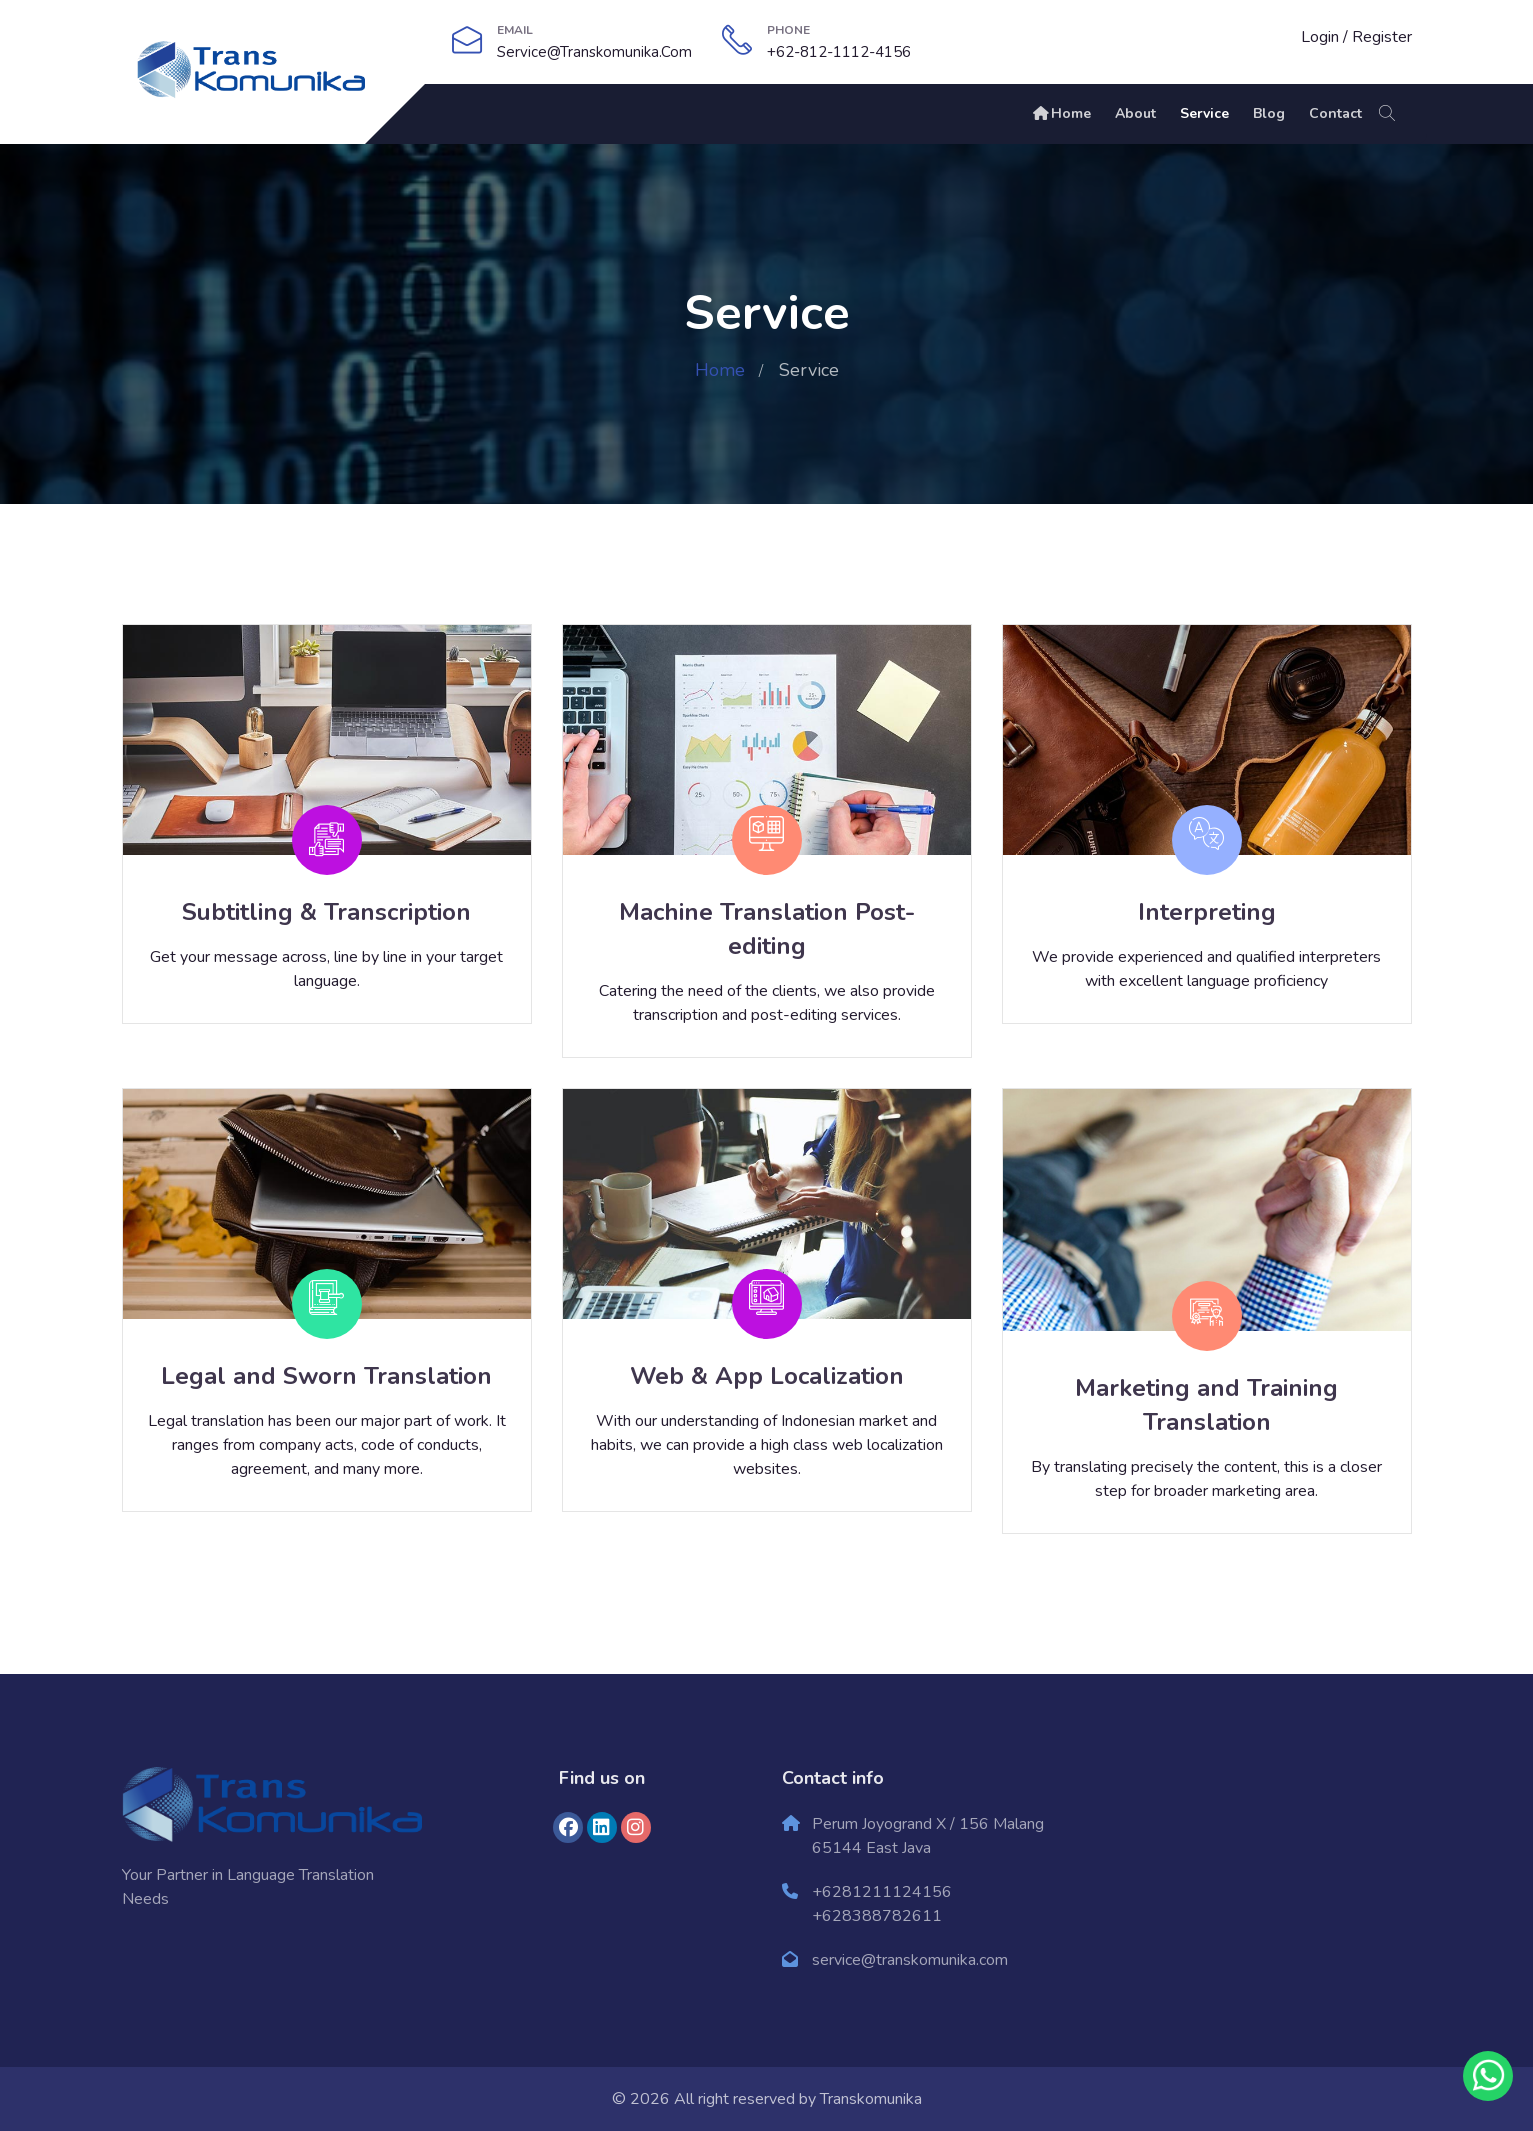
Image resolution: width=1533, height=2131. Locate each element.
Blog (1269, 113)
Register (1382, 37)
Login (1320, 37)
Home (1061, 113)
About (1135, 113)
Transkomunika (871, 2099)
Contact (1335, 113)
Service (1204, 113)
